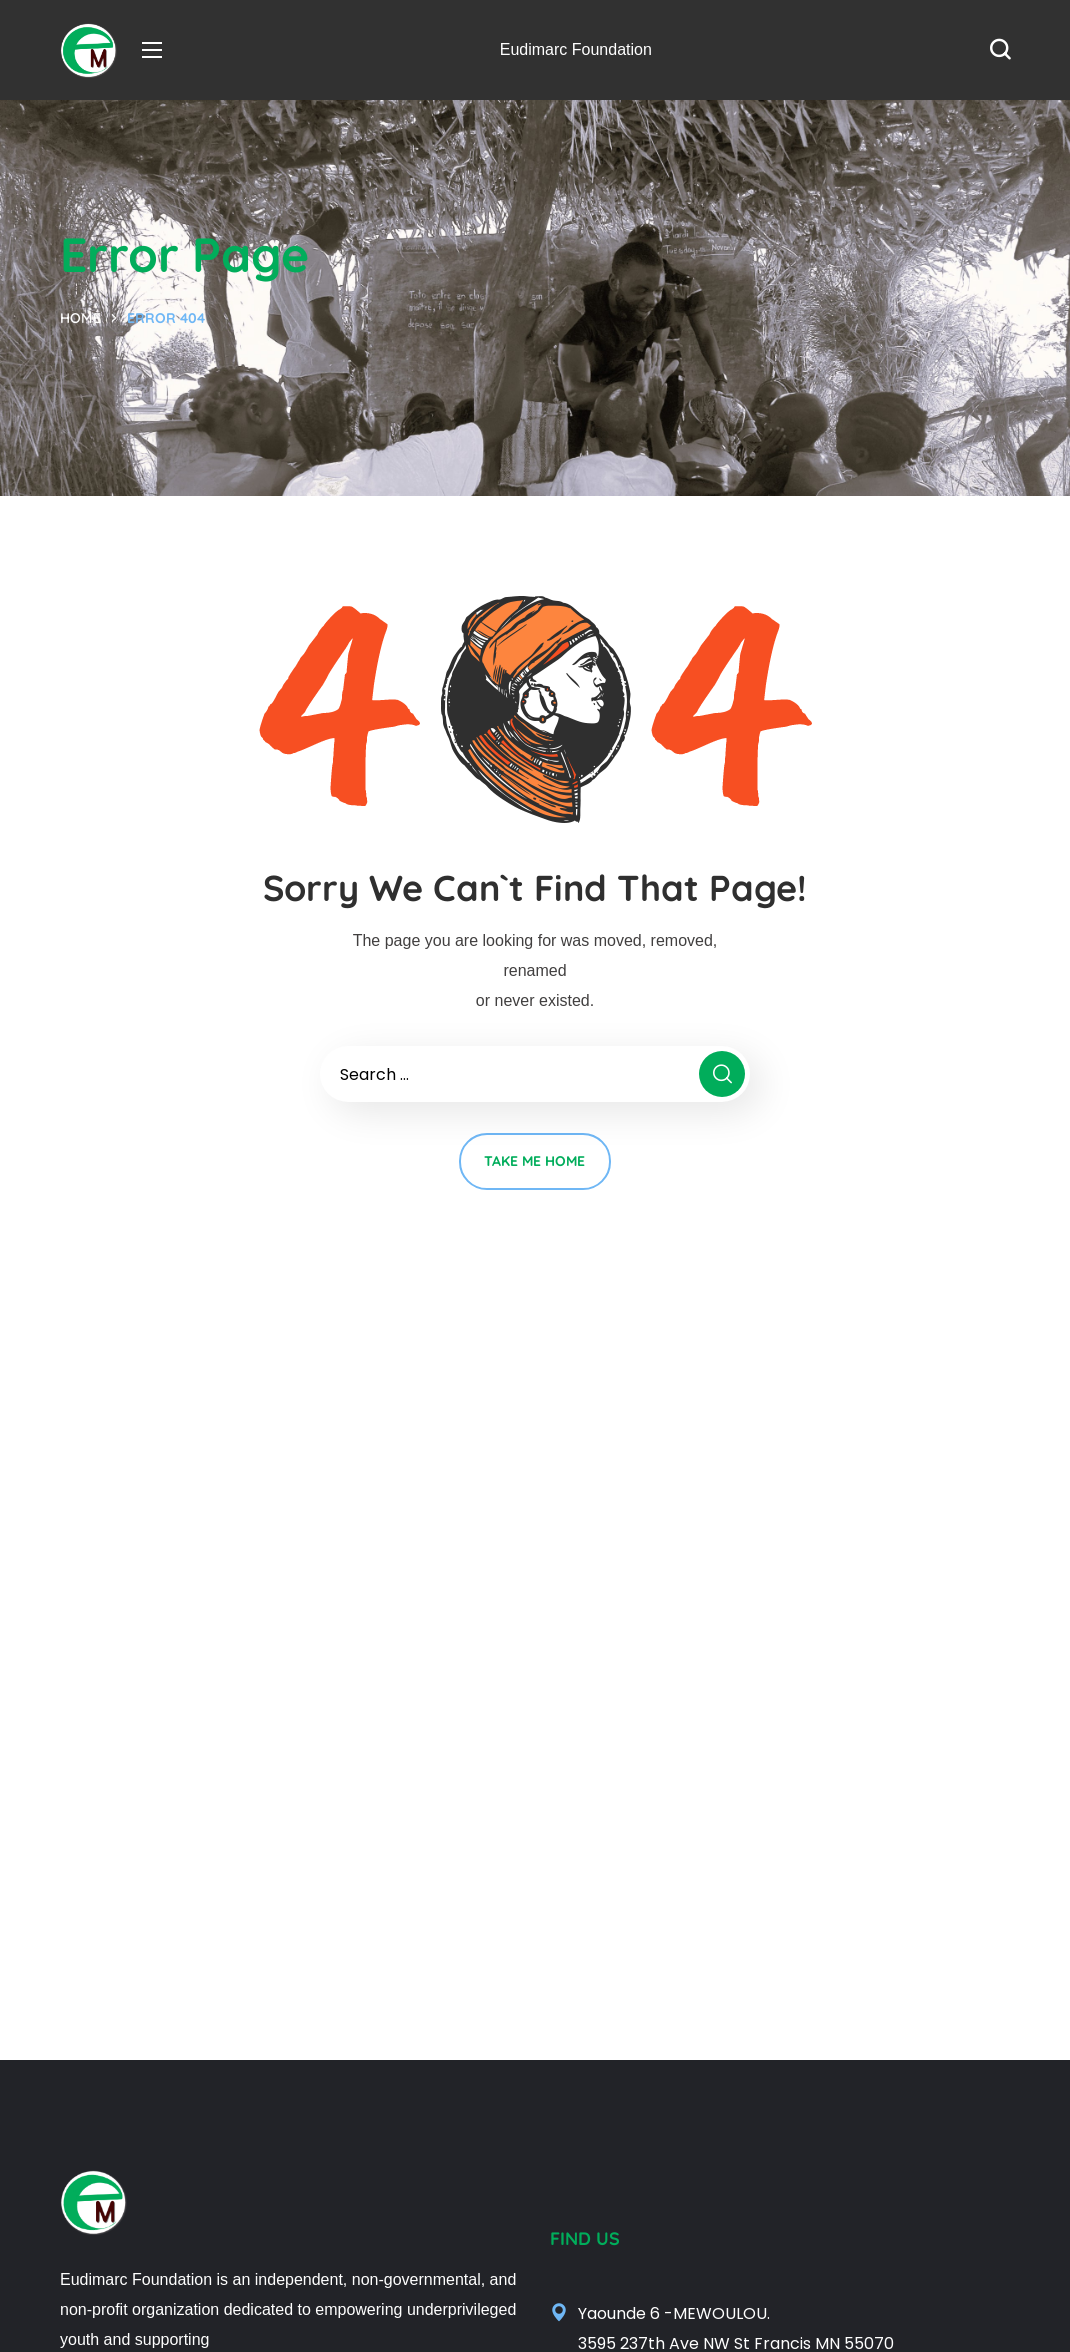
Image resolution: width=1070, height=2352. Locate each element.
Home (80, 318)
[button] (1000, 50)
